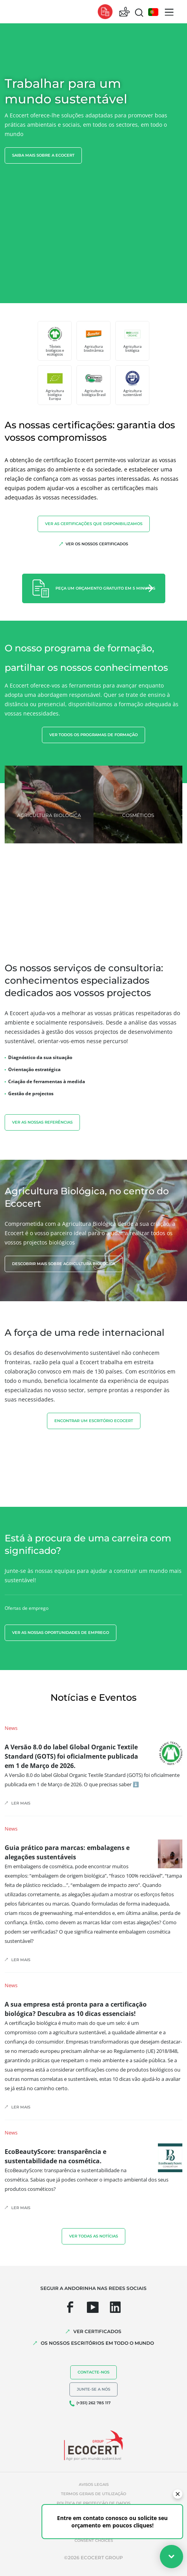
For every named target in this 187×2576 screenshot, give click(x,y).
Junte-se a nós (93, 2389)
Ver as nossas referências (42, 1122)
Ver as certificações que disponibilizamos (93, 523)
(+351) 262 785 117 (93, 2402)
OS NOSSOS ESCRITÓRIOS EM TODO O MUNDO (97, 2343)
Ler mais (20, 1803)
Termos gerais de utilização (93, 2493)
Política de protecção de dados (93, 2503)
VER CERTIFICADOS (97, 2331)
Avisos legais (94, 2484)
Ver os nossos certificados (97, 543)
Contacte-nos (93, 2372)
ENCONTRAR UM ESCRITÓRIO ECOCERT (93, 1420)
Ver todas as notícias (93, 2236)
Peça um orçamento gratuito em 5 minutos (105, 588)
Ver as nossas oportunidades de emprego (60, 1632)
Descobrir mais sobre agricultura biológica (63, 1263)
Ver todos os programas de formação (93, 734)
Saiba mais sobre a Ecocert (43, 155)
